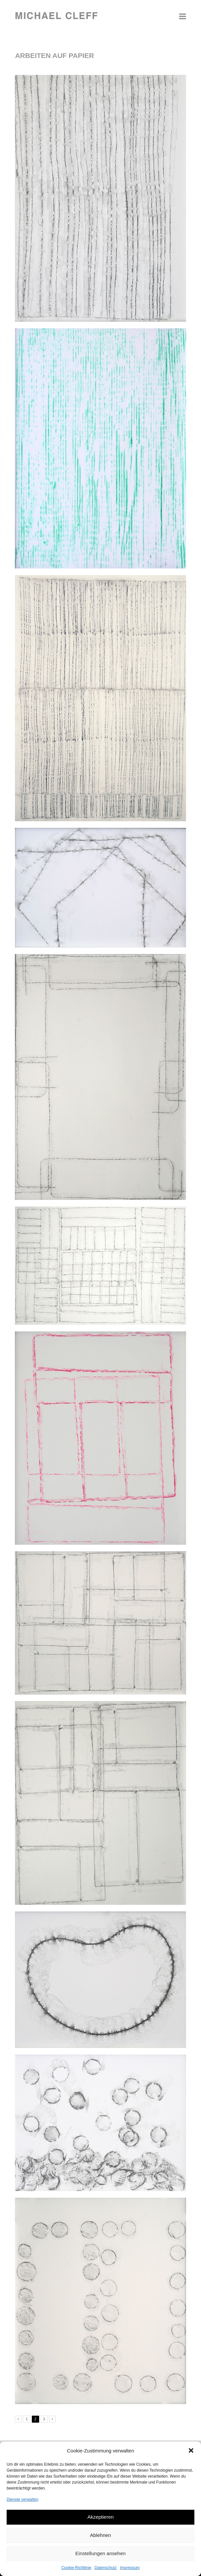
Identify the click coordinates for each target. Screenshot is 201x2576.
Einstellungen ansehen (100, 2553)
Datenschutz (106, 2567)
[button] (191, 2450)
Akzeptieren (100, 2517)
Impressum (130, 2567)
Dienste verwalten (22, 2499)
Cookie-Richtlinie (76, 2567)
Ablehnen (100, 2535)
